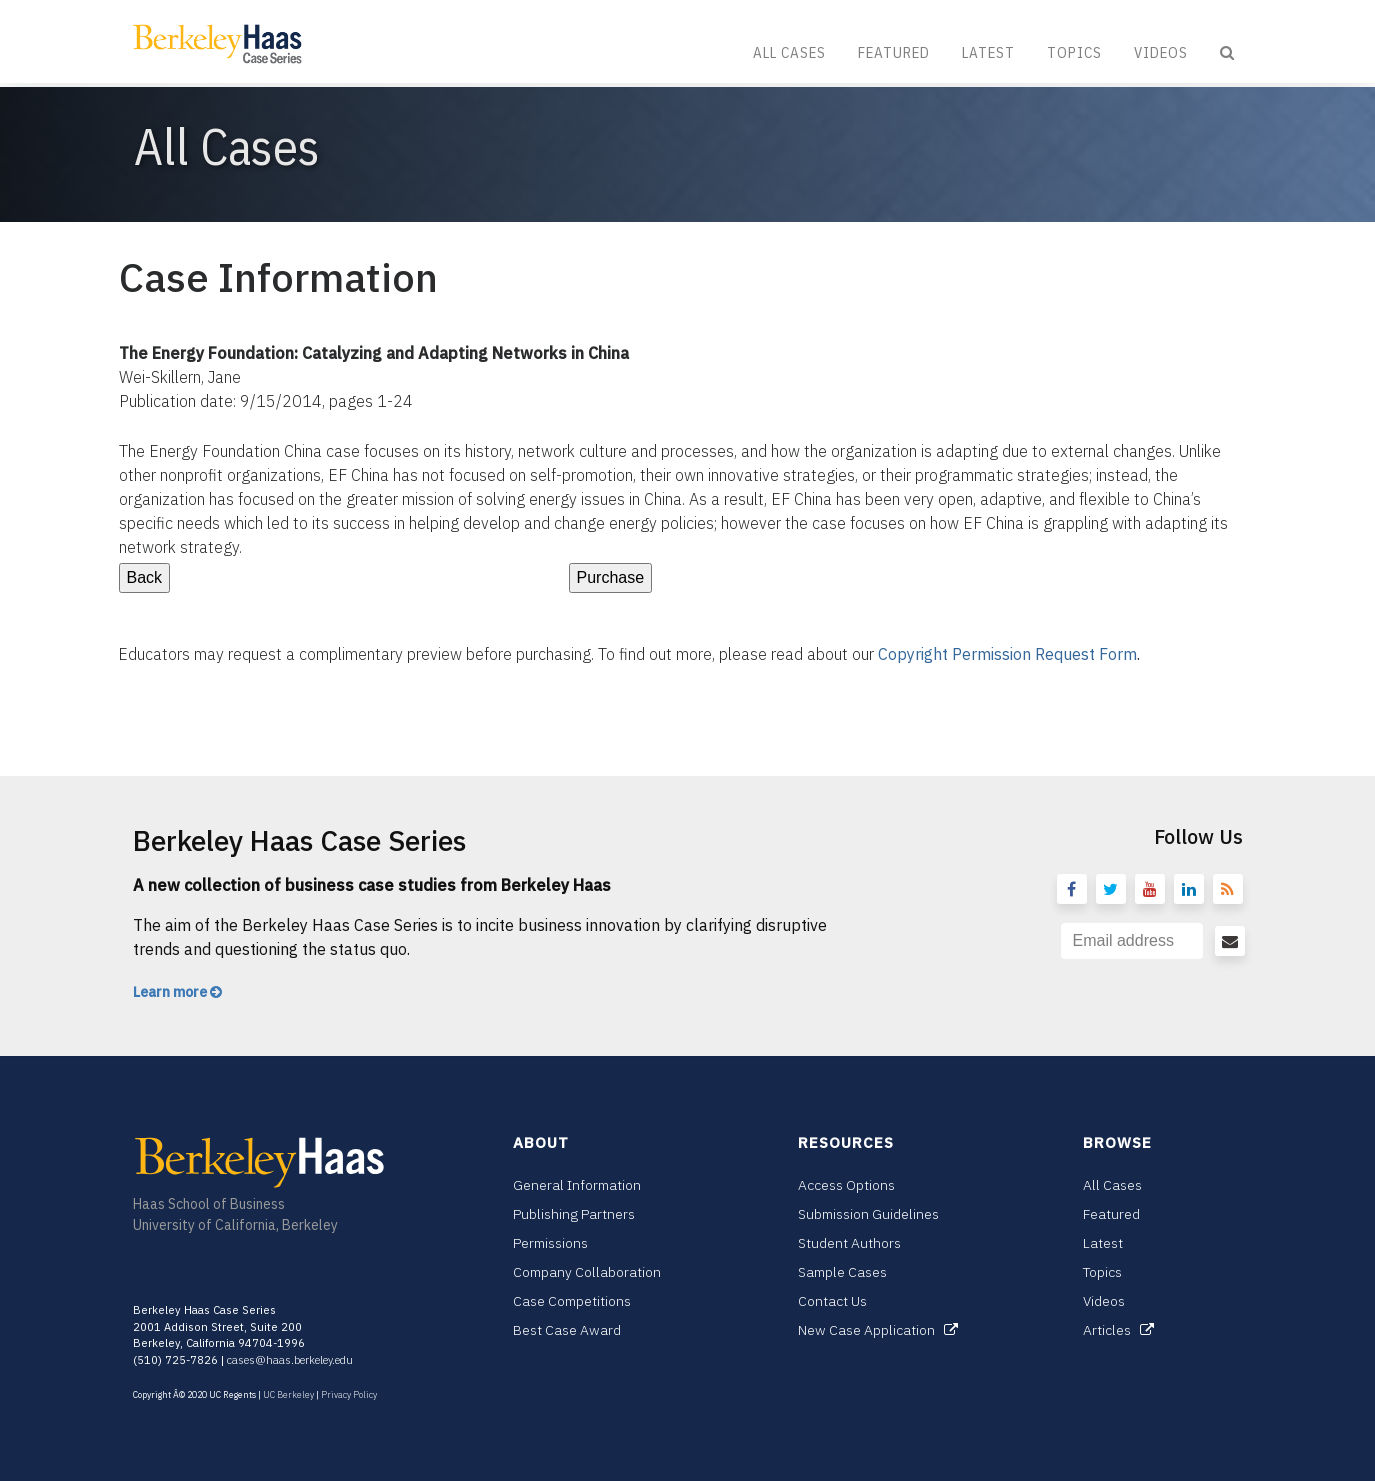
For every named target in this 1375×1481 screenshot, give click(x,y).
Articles (1118, 1330)
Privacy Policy (349, 1394)
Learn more (177, 992)
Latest (988, 52)
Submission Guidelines (868, 1214)
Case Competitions (572, 1301)
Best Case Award (567, 1330)
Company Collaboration (587, 1272)
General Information (577, 1185)
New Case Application (878, 1330)
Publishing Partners (574, 1214)
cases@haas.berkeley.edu (290, 1360)
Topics (1074, 52)
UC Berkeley (288, 1394)
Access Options (846, 1185)
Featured (894, 52)
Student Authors (849, 1243)
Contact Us (832, 1301)
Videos (1161, 52)
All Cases (789, 52)
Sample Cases (842, 1272)
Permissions (550, 1243)
